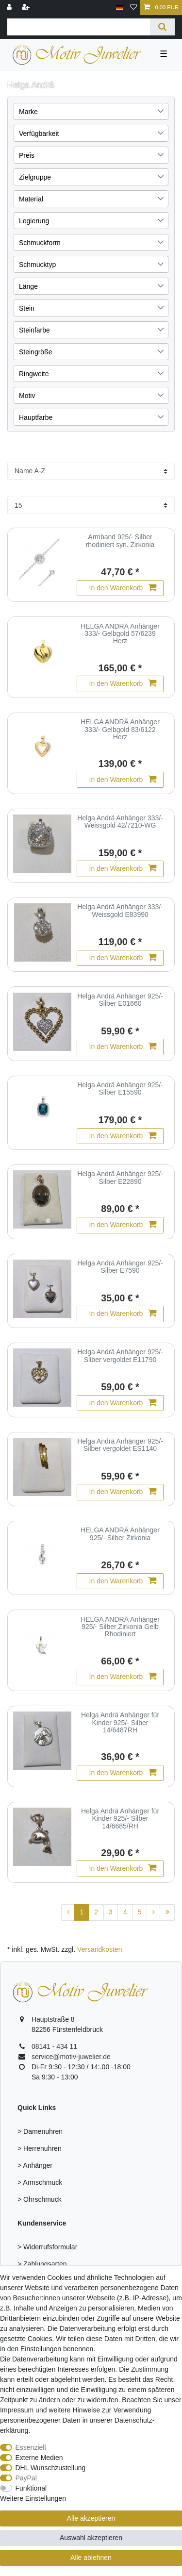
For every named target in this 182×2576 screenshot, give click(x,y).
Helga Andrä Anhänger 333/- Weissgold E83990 (120, 910)
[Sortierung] (91, 471)
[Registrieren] (26, 7)
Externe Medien (39, 2457)
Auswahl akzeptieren (91, 2538)
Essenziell (31, 2447)
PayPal (26, 2478)
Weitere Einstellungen (33, 2498)
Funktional (31, 2488)
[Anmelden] (10, 7)
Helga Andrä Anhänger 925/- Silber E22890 (120, 1177)
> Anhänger (34, 2165)
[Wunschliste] (133, 7)
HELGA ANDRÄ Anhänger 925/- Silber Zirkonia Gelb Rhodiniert (120, 1627)
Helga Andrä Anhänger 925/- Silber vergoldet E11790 (120, 1355)
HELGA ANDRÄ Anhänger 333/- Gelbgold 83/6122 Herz (120, 729)
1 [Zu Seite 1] (82, 1912)
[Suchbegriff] (78, 26)
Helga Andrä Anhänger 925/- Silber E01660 (120, 1000)
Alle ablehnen (91, 2557)
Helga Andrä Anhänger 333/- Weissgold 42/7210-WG (120, 821)
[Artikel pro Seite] (91, 505)
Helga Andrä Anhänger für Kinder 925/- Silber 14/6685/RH (120, 1819)
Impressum (16, 2410)
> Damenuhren (40, 2131)
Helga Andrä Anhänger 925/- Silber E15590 (120, 1088)
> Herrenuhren (39, 2148)
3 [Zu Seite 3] (111, 1912)
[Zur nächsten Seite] (153, 1912)
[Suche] (162, 26)
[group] (42, 1199)
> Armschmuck (39, 2182)
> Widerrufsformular (47, 2247)
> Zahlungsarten (42, 2264)
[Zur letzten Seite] (167, 1912)
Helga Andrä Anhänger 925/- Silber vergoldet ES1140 (120, 1445)
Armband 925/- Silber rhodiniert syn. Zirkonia (120, 540)
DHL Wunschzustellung (51, 2468)
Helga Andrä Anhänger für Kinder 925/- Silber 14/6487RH (120, 1723)
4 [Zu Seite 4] (125, 1912)
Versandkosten (99, 1949)
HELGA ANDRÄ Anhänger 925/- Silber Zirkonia (120, 1534)
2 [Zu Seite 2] (96, 1912)
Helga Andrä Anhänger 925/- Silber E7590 (120, 1267)
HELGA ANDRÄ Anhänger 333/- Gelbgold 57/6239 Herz (120, 634)
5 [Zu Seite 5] (140, 1912)
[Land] (120, 7)
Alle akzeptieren (91, 2518)
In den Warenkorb (122, 588)
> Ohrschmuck (39, 2199)
